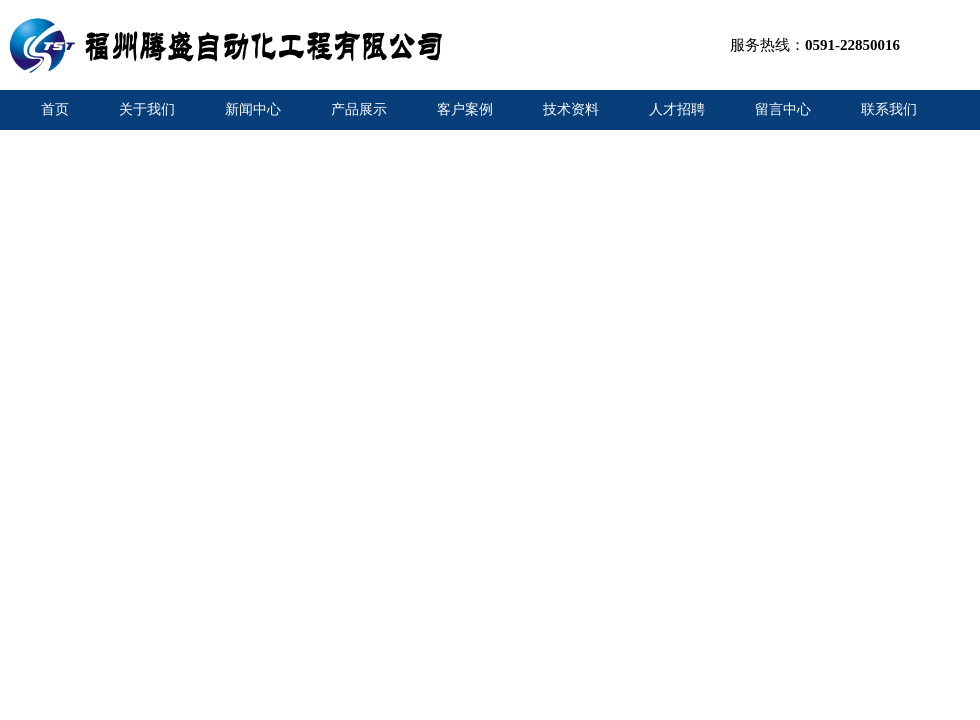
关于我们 (147, 109)
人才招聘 (677, 109)
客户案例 (465, 109)
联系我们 (889, 109)
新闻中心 (253, 109)
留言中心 (783, 109)
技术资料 (571, 109)
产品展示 (359, 109)
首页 (55, 109)
